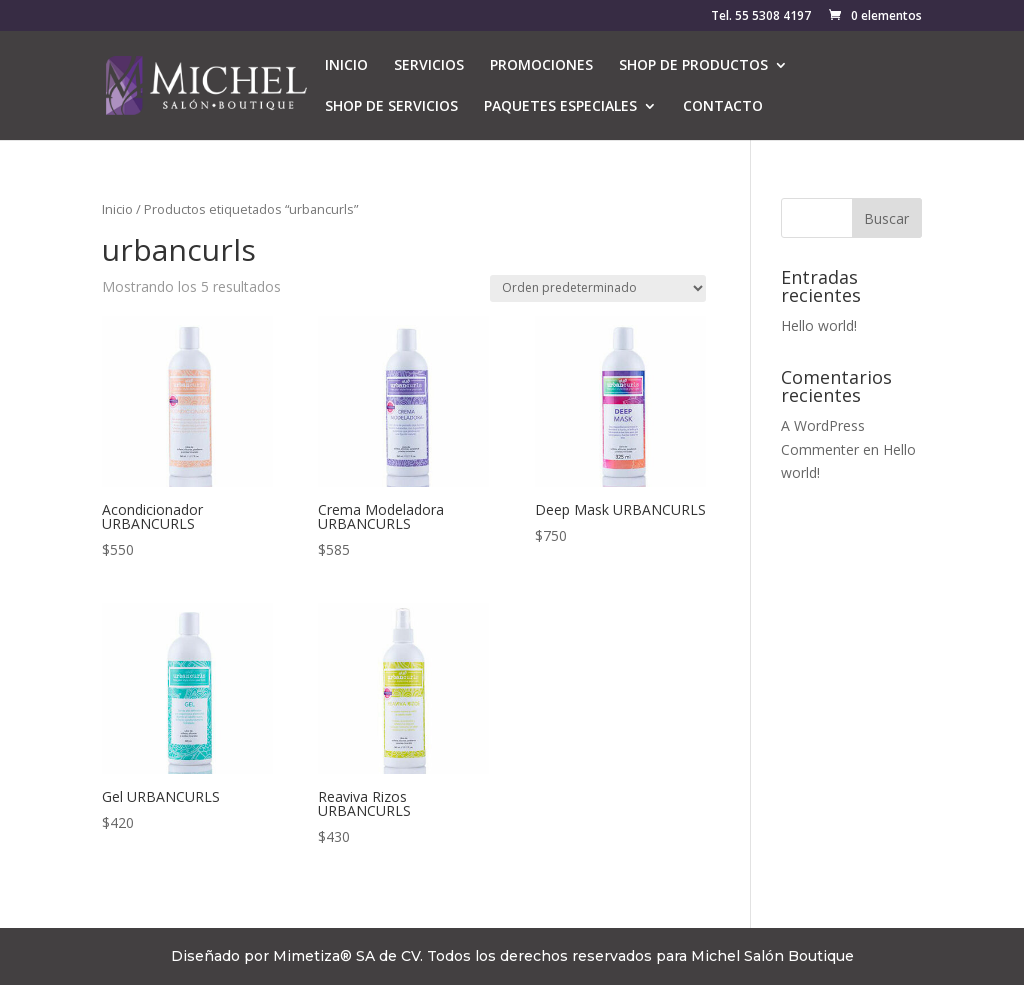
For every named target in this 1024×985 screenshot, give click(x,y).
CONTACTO (723, 107)
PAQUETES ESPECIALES (560, 107)
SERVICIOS (429, 66)
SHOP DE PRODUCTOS (693, 66)
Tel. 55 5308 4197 (761, 17)
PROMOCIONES (541, 66)
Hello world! (819, 325)
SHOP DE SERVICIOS (391, 107)
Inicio (117, 209)
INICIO (346, 66)
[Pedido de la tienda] (598, 288)
